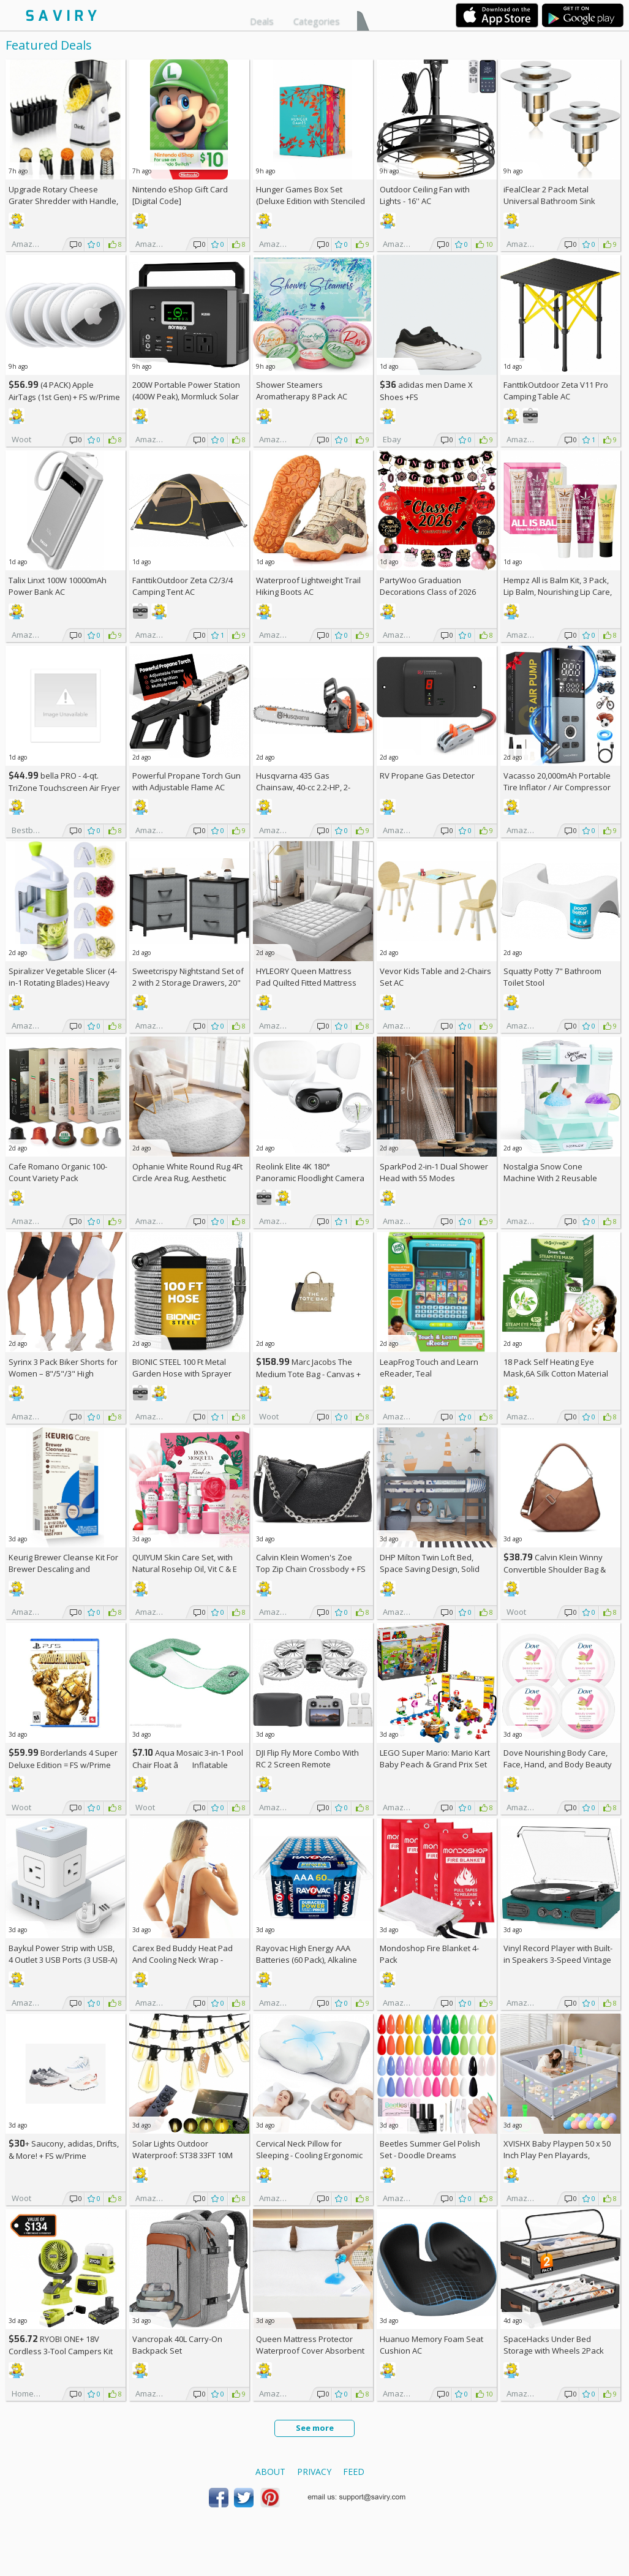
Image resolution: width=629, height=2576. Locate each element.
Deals (262, 21)
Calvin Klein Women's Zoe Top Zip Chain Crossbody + (311, 1563)
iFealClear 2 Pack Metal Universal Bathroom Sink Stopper (549, 201)
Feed (353, 2471)
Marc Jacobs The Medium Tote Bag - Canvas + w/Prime (308, 1373)
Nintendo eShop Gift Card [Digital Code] (180, 195)
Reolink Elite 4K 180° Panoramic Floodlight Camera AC (310, 1178)
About (270, 2471)
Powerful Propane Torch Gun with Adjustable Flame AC (186, 781)
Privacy (314, 2471)
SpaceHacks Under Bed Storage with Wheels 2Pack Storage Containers (553, 2350)
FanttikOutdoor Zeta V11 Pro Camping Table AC (555, 390)
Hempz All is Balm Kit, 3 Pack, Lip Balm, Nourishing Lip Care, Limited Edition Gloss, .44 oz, (557, 592)
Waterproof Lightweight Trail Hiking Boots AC (308, 586)
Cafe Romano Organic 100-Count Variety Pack (58, 1172)
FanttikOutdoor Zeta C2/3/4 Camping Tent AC (182, 586)
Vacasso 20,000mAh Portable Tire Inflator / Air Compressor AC (557, 787)
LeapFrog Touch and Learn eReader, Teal (429, 1367)
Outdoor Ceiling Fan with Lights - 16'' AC (425, 195)
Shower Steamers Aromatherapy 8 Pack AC (301, 390)
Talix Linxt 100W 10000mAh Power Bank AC (58, 586)
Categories (316, 21)
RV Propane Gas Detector (427, 775)
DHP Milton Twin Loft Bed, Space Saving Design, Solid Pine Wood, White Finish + (432, 1569)
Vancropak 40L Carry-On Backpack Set (177, 2344)
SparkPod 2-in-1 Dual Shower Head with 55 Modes (434, 1172)
